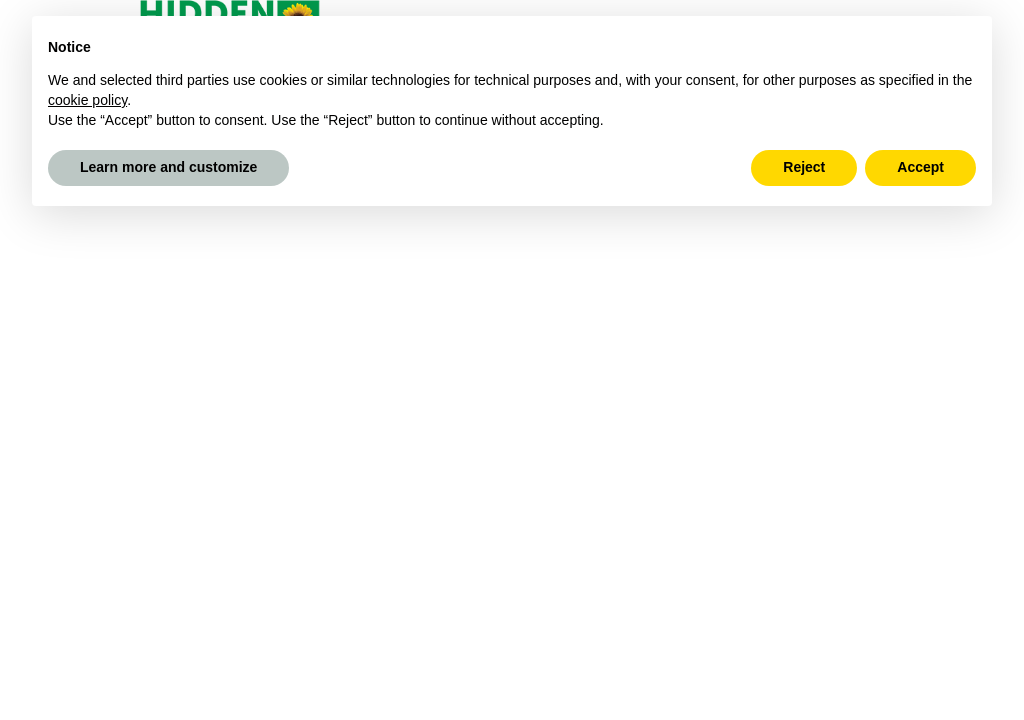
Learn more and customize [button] (168, 167)
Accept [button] (920, 167)
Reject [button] (804, 167)
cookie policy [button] (87, 100)
